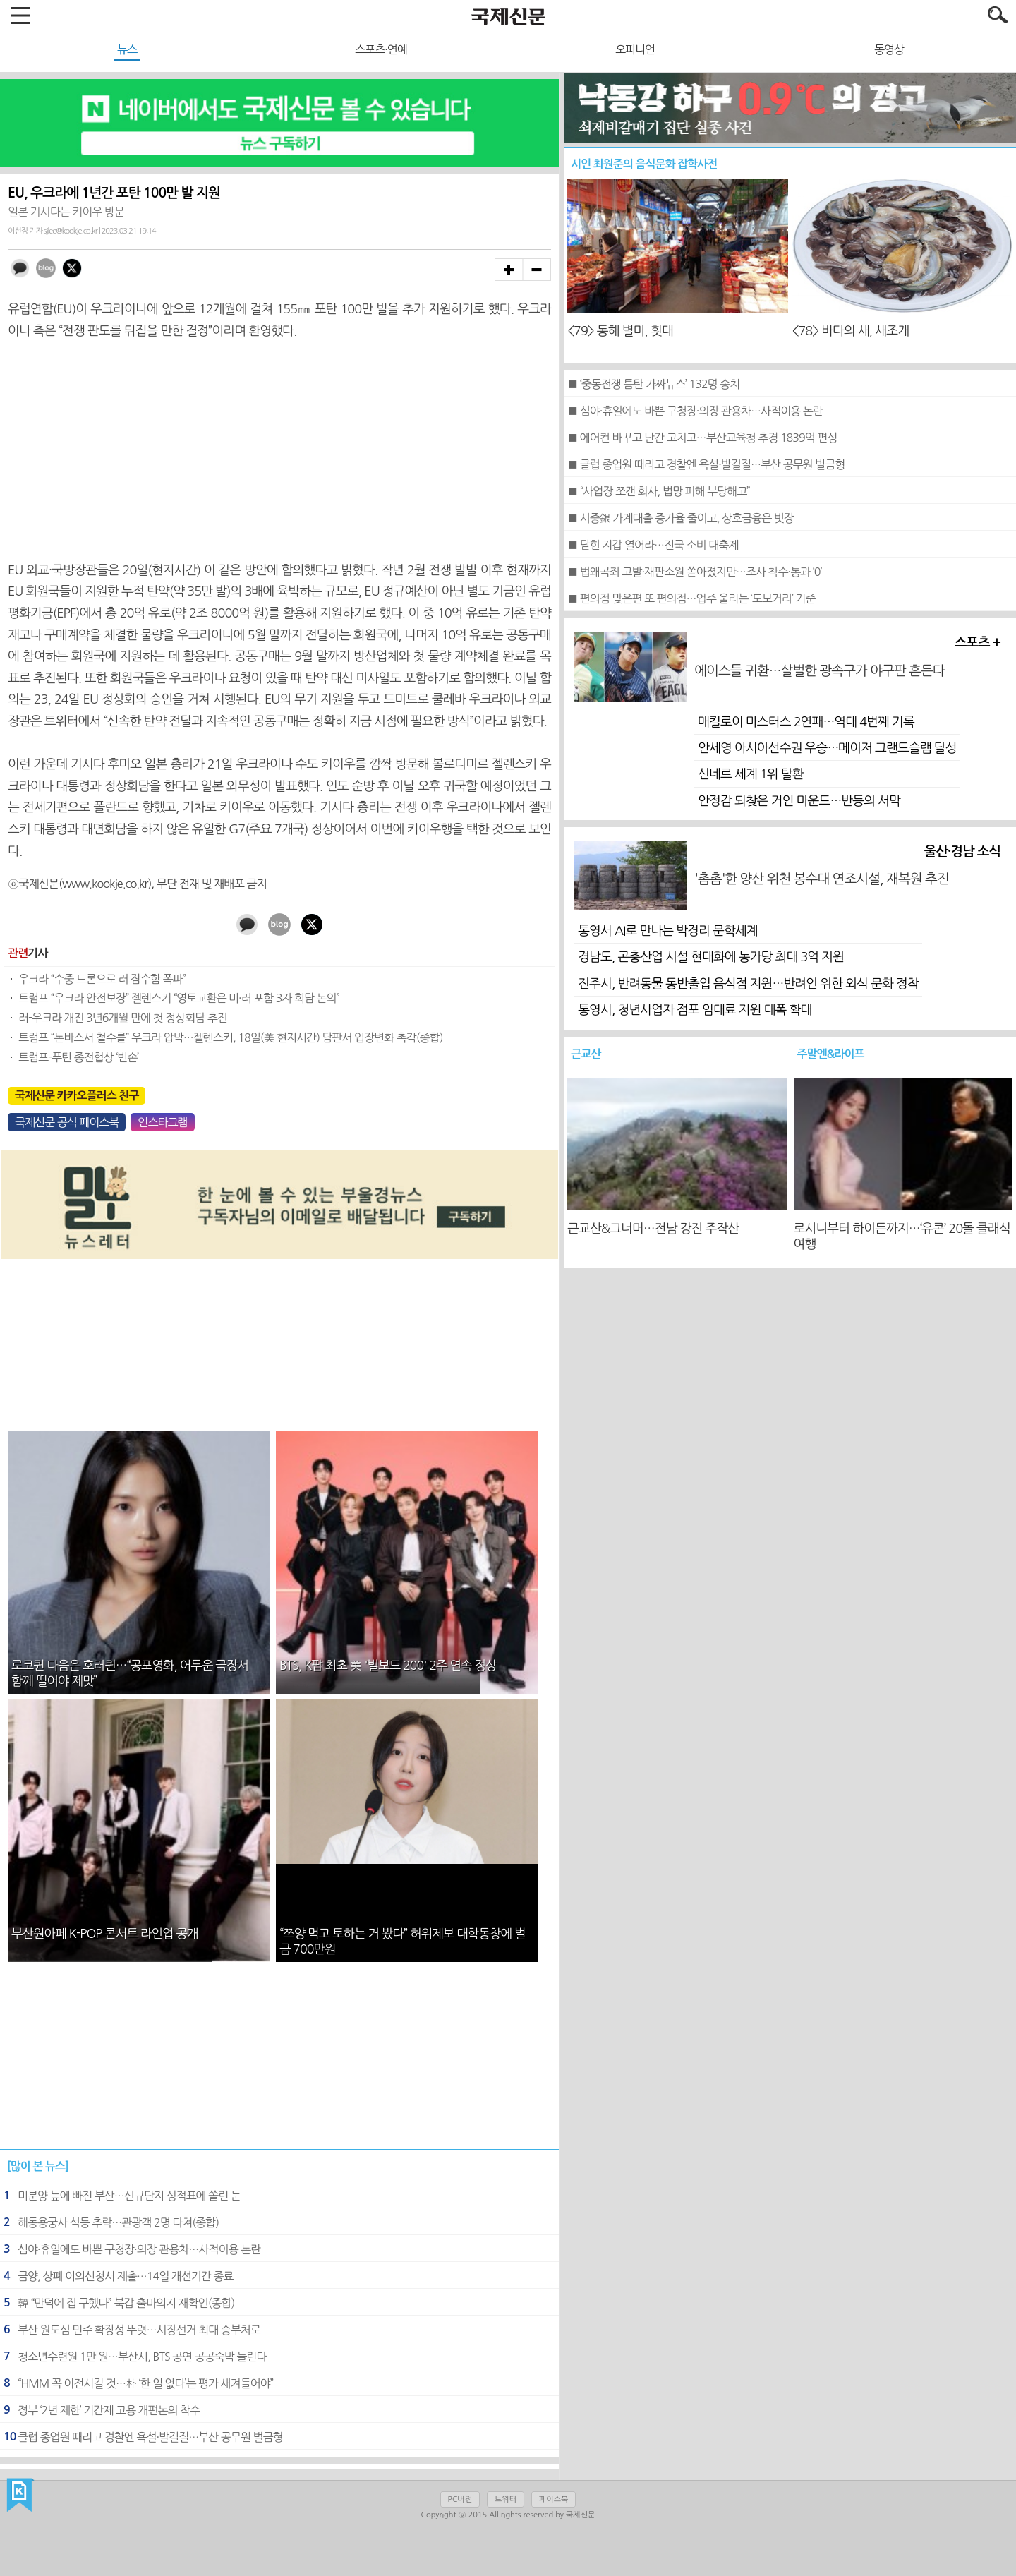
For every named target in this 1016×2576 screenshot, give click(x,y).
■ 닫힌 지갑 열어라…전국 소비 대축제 (652, 544)
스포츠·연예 (381, 49)
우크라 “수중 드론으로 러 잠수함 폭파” (102, 979)
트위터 (505, 2499)
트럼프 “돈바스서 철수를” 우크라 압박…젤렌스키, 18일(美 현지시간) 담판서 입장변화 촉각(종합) (230, 1037)
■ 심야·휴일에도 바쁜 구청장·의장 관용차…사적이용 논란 (695, 410)
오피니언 (635, 49)
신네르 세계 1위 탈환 (750, 774)
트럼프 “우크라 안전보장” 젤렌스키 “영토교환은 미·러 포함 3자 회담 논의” (178, 998)
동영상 (889, 49)
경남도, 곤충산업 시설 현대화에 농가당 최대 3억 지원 (711, 957)
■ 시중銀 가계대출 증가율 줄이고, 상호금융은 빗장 (680, 518)
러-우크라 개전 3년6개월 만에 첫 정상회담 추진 (122, 1017)
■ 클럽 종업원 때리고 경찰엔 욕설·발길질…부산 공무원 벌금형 (706, 464)
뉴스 (127, 49)
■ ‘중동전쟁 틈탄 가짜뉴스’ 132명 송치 (653, 384)
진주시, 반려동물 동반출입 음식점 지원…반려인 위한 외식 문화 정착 (748, 983)
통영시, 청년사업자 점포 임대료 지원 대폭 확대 (694, 1010)
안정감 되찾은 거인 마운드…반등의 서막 (799, 801)
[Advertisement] (279, 451)
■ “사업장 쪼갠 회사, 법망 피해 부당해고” (658, 491)
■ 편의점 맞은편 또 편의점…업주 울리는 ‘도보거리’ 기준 (691, 598)
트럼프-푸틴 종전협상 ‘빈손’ (78, 1057)
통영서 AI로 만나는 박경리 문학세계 (667, 931)
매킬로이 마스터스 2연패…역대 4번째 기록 (806, 722)
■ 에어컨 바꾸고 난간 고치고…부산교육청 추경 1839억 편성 (702, 437)
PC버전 (460, 2499)
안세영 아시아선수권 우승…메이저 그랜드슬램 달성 (827, 748)
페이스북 (553, 2499)
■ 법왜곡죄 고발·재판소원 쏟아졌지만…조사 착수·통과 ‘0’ (694, 571)
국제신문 (20, 2495)
